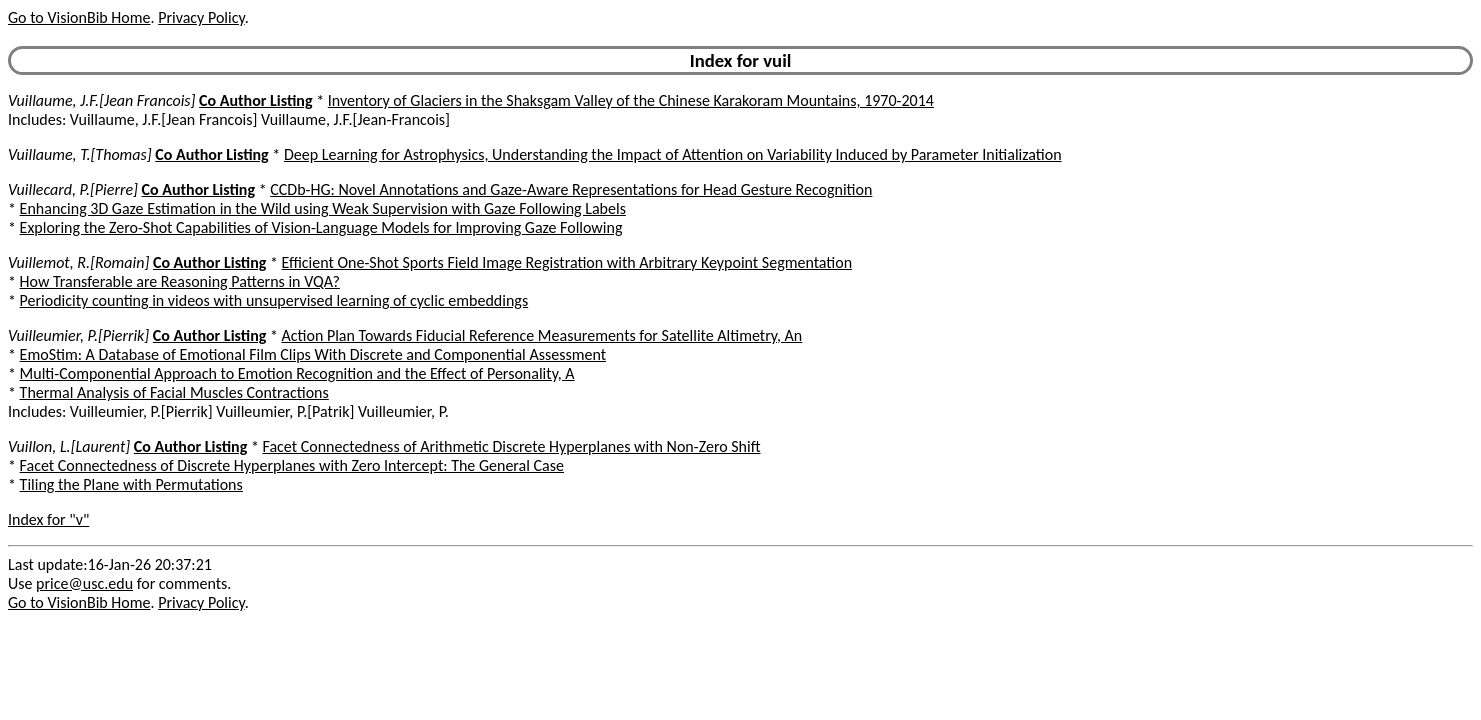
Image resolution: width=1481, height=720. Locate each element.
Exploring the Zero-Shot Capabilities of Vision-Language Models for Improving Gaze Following (321, 227)
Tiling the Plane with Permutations (131, 484)
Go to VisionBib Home (79, 17)
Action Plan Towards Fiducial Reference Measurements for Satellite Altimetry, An (542, 335)
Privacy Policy (201, 17)
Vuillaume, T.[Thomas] (80, 154)
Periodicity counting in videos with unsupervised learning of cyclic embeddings (274, 300)
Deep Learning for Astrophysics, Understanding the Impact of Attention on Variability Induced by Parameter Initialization (673, 154)
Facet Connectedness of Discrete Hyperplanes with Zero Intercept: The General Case (292, 465)
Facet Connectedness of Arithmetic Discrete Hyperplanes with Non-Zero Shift (511, 446)
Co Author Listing (255, 100)
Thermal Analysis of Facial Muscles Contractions (174, 392)
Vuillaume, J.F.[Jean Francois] (101, 100)
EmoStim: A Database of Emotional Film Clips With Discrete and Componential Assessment (313, 354)
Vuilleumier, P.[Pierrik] (78, 335)
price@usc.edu (84, 583)
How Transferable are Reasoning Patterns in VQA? (180, 281)
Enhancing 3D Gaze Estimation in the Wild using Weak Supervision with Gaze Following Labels (323, 208)
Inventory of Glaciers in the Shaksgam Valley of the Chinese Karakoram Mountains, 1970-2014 (631, 100)
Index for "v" (48, 519)
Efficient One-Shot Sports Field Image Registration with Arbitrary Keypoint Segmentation (567, 262)
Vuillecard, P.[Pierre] (73, 189)
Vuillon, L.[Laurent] (69, 446)
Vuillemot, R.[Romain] (78, 262)
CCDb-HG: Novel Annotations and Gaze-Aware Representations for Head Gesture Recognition (571, 189)
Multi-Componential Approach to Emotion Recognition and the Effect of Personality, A (297, 373)
